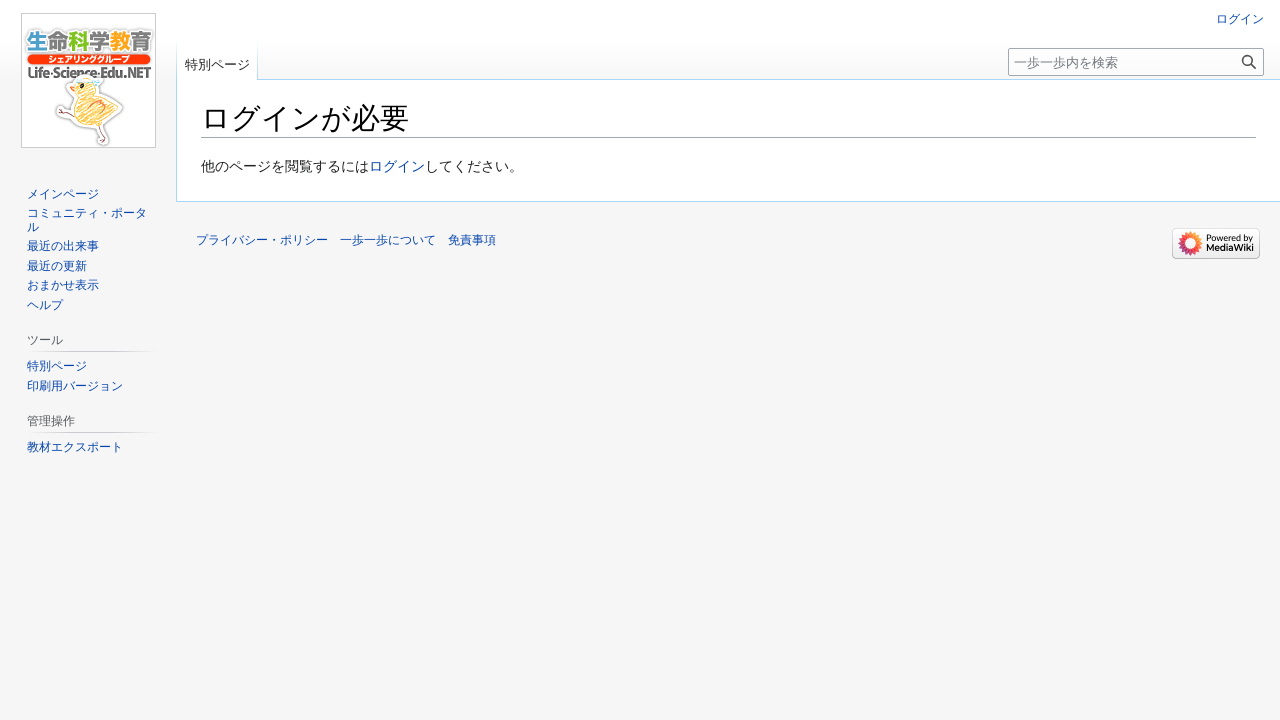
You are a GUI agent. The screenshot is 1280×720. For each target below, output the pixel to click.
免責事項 (472, 240)
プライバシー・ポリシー (262, 240)
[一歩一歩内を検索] (1136, 62)
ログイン (397, 166)
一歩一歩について (388, 240)
